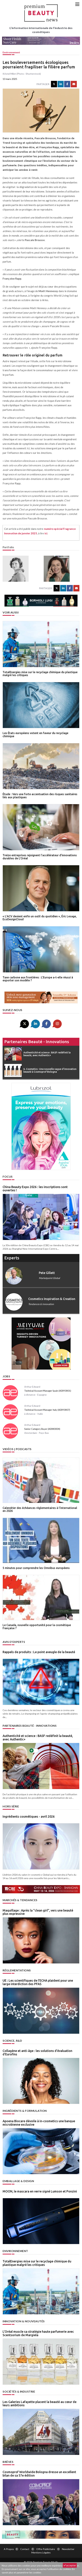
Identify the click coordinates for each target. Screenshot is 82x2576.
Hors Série (11, 1806)
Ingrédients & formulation (25, 2110)
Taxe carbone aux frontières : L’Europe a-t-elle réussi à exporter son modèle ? (38, 979)
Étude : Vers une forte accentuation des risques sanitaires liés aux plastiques (40, 796)
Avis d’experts (14, 1641)
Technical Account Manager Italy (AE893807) (47, 1409)
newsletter (68, 2549)
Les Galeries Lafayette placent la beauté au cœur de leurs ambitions (39, 2403)
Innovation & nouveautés (24, 2321)
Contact (24, 2549)
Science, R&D (12, 2040)
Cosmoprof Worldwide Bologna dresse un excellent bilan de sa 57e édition (39, 2473)
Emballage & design (18, 2181)
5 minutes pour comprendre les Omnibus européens (36, 1567)
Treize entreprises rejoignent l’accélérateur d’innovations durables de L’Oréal (40, 857)
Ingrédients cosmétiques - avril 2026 (29, 1816)
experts (11, 1258)
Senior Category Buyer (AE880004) (42, 1429)
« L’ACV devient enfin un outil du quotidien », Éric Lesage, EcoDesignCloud (40, 918)
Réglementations (17, 1970)
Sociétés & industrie (19, 2391)
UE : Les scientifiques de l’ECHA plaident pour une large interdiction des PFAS (38, 1982)
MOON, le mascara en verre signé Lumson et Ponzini (40, 2191)
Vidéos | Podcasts (17, 1449)
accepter (70, 2565)
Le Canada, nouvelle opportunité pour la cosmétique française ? (37, 1626)
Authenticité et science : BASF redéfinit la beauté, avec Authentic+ (38, 1737)
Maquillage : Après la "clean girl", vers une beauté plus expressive (38, 1912)
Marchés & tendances (20, 1900)
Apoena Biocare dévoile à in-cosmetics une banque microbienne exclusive (39, 2122)
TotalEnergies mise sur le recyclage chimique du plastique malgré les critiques (40, 674)
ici (46, 533)
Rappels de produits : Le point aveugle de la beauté (39, 1652)
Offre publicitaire (45, 2549)
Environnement (11, 52)
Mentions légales (41, 2552)
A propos (9, 2549)
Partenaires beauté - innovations (36, 1041)
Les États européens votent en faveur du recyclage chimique (35, 734)
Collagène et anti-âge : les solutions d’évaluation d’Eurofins (37, 2052)
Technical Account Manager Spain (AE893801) (47, 1390)
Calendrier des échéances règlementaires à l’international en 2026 (40, 1509)
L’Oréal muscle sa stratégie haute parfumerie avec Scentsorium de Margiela (38, 2333)
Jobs (6, 1376)
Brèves (8, 2461)
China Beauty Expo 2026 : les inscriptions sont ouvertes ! (35, 1188)
